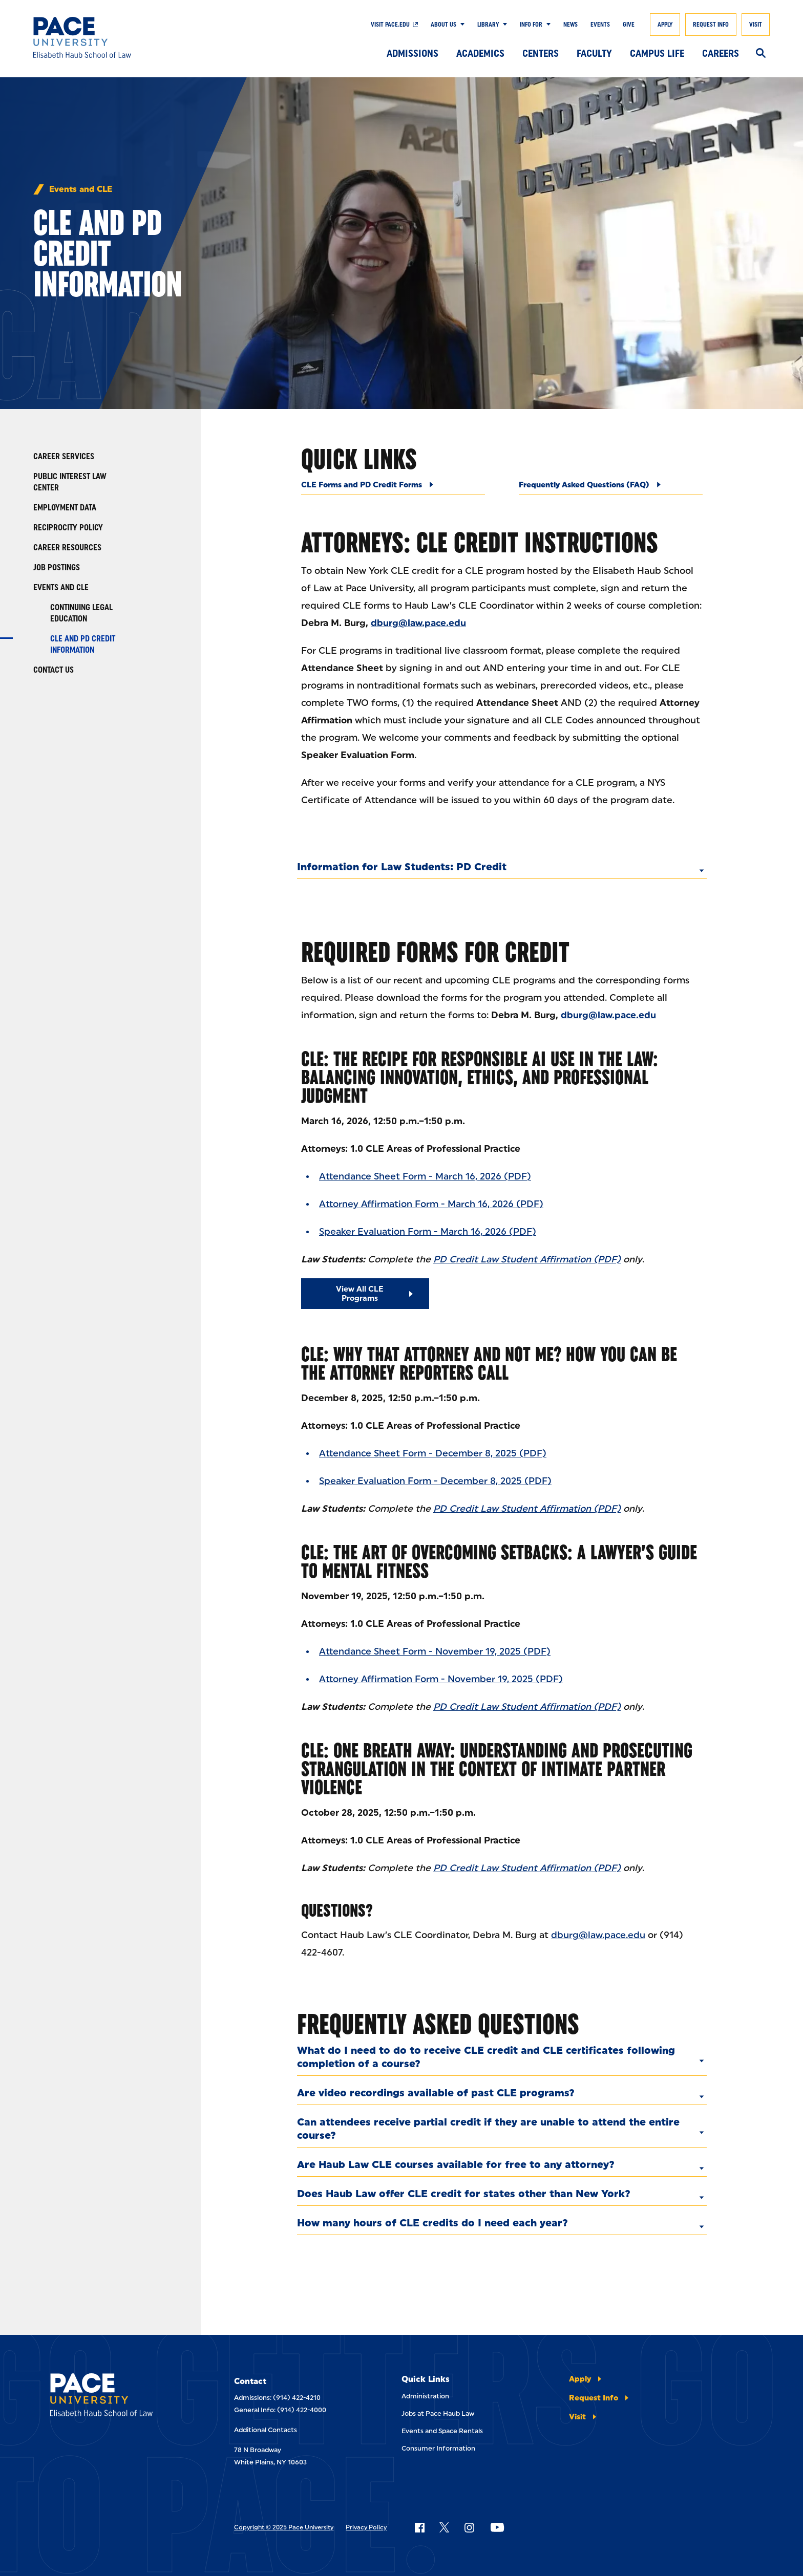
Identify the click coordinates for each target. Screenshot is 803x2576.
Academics (480, 53)
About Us (443, 24)
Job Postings (56, 567)
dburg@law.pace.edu (598, 1935)
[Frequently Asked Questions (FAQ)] (611, 487)
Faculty (594, 53)
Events (600, 24)
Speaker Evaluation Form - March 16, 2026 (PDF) (427, 1231)
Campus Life (657, 53)
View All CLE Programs (360, 1293)
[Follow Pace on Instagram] (469, 2527)
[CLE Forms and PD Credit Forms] (393, 487)
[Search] (761, 54)
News (570, 24)
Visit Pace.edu (390, 24)
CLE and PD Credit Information (82, 644)
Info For (531, 24)
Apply (665, 24)
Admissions (412, 53)
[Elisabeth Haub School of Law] (108, 37)
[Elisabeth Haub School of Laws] (117, 2396)
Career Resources (67, 547)
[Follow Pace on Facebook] (419, 2527)
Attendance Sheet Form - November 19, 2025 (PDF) (435, 1651)
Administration (425, 2396)
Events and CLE (80, 189)
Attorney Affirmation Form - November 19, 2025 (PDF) (441, 1679)
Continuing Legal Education (81, 613)
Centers (540, 53)
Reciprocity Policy (68, 527)
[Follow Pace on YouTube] (497, 2527)
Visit (755, 24)
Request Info (711, 24)
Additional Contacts (265, 2430)
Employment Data (64, 507)
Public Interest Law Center (70, 481)
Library (488, 24)
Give (629, 24)
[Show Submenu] (460, 24)
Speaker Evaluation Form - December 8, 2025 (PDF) (435, 1481)
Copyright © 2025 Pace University (283, 2527)
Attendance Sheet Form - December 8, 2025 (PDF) (432, 1453)
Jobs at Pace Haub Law (438, 2413)
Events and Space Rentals (442, 2431)
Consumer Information (438, 2448)
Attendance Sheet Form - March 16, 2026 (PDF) (425, 1176)
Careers (720, 53)
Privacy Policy (366, 2527)
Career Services (63, 456)
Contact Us (53, 670)
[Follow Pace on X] (444, 2527)
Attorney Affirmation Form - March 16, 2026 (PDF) (431, 1204)
